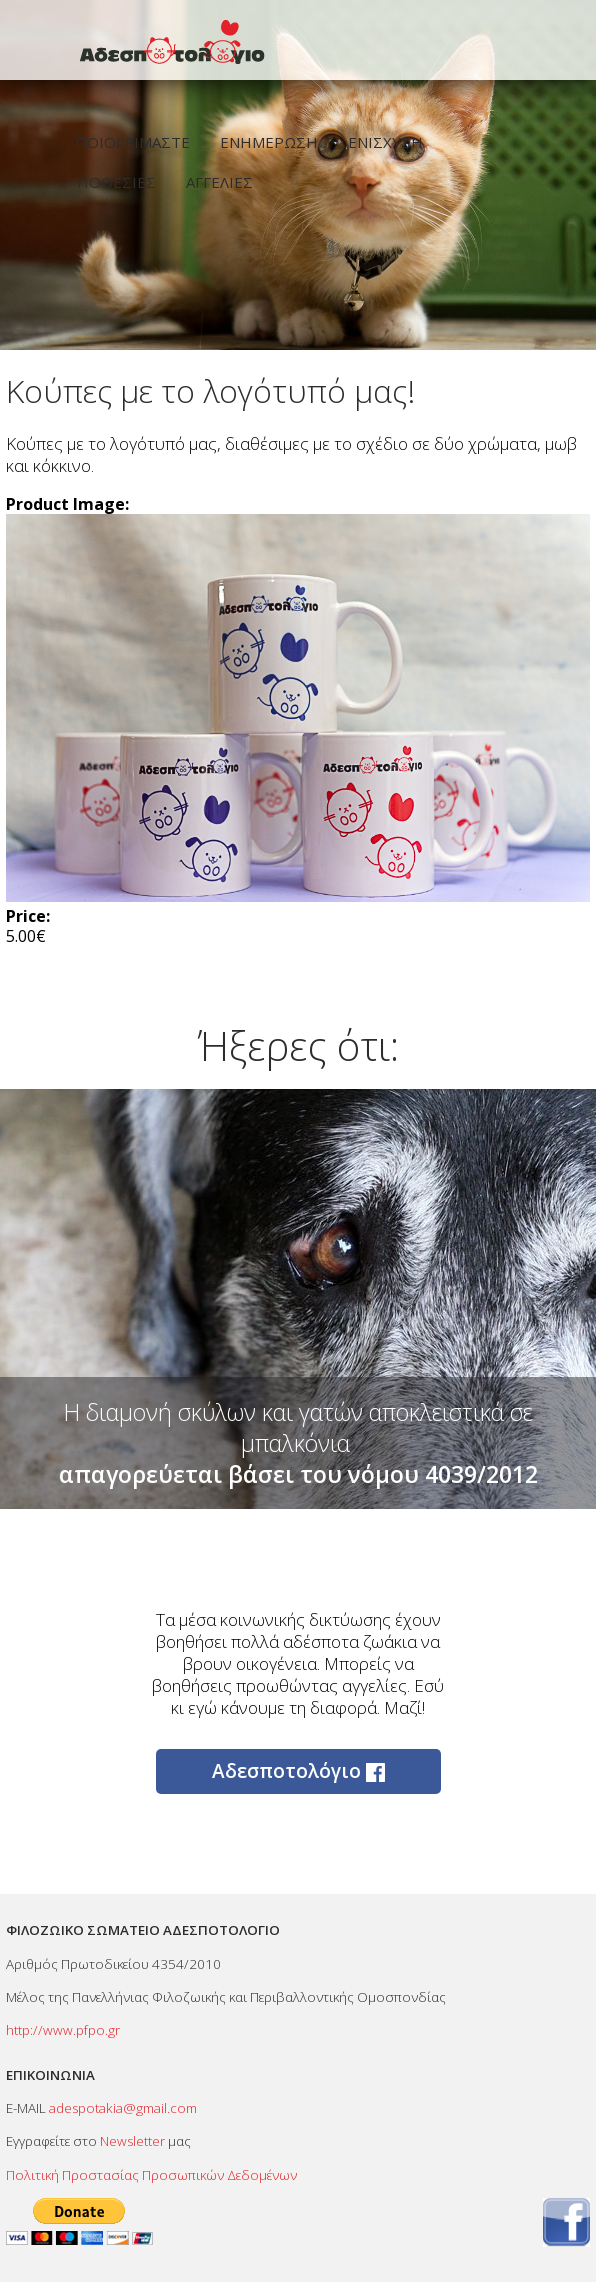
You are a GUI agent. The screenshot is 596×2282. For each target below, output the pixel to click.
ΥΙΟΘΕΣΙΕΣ (115, 182)
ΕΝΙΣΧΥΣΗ (385, 142)
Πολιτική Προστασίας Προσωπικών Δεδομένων (151, 2175)
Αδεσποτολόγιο (298, 1771)
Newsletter (132, 2141)
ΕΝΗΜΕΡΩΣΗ (269, 142)
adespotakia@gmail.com (123, 2108)
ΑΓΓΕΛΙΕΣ (219, 182)
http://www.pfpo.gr (63, 2030)
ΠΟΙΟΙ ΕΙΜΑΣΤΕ (132, 142)
